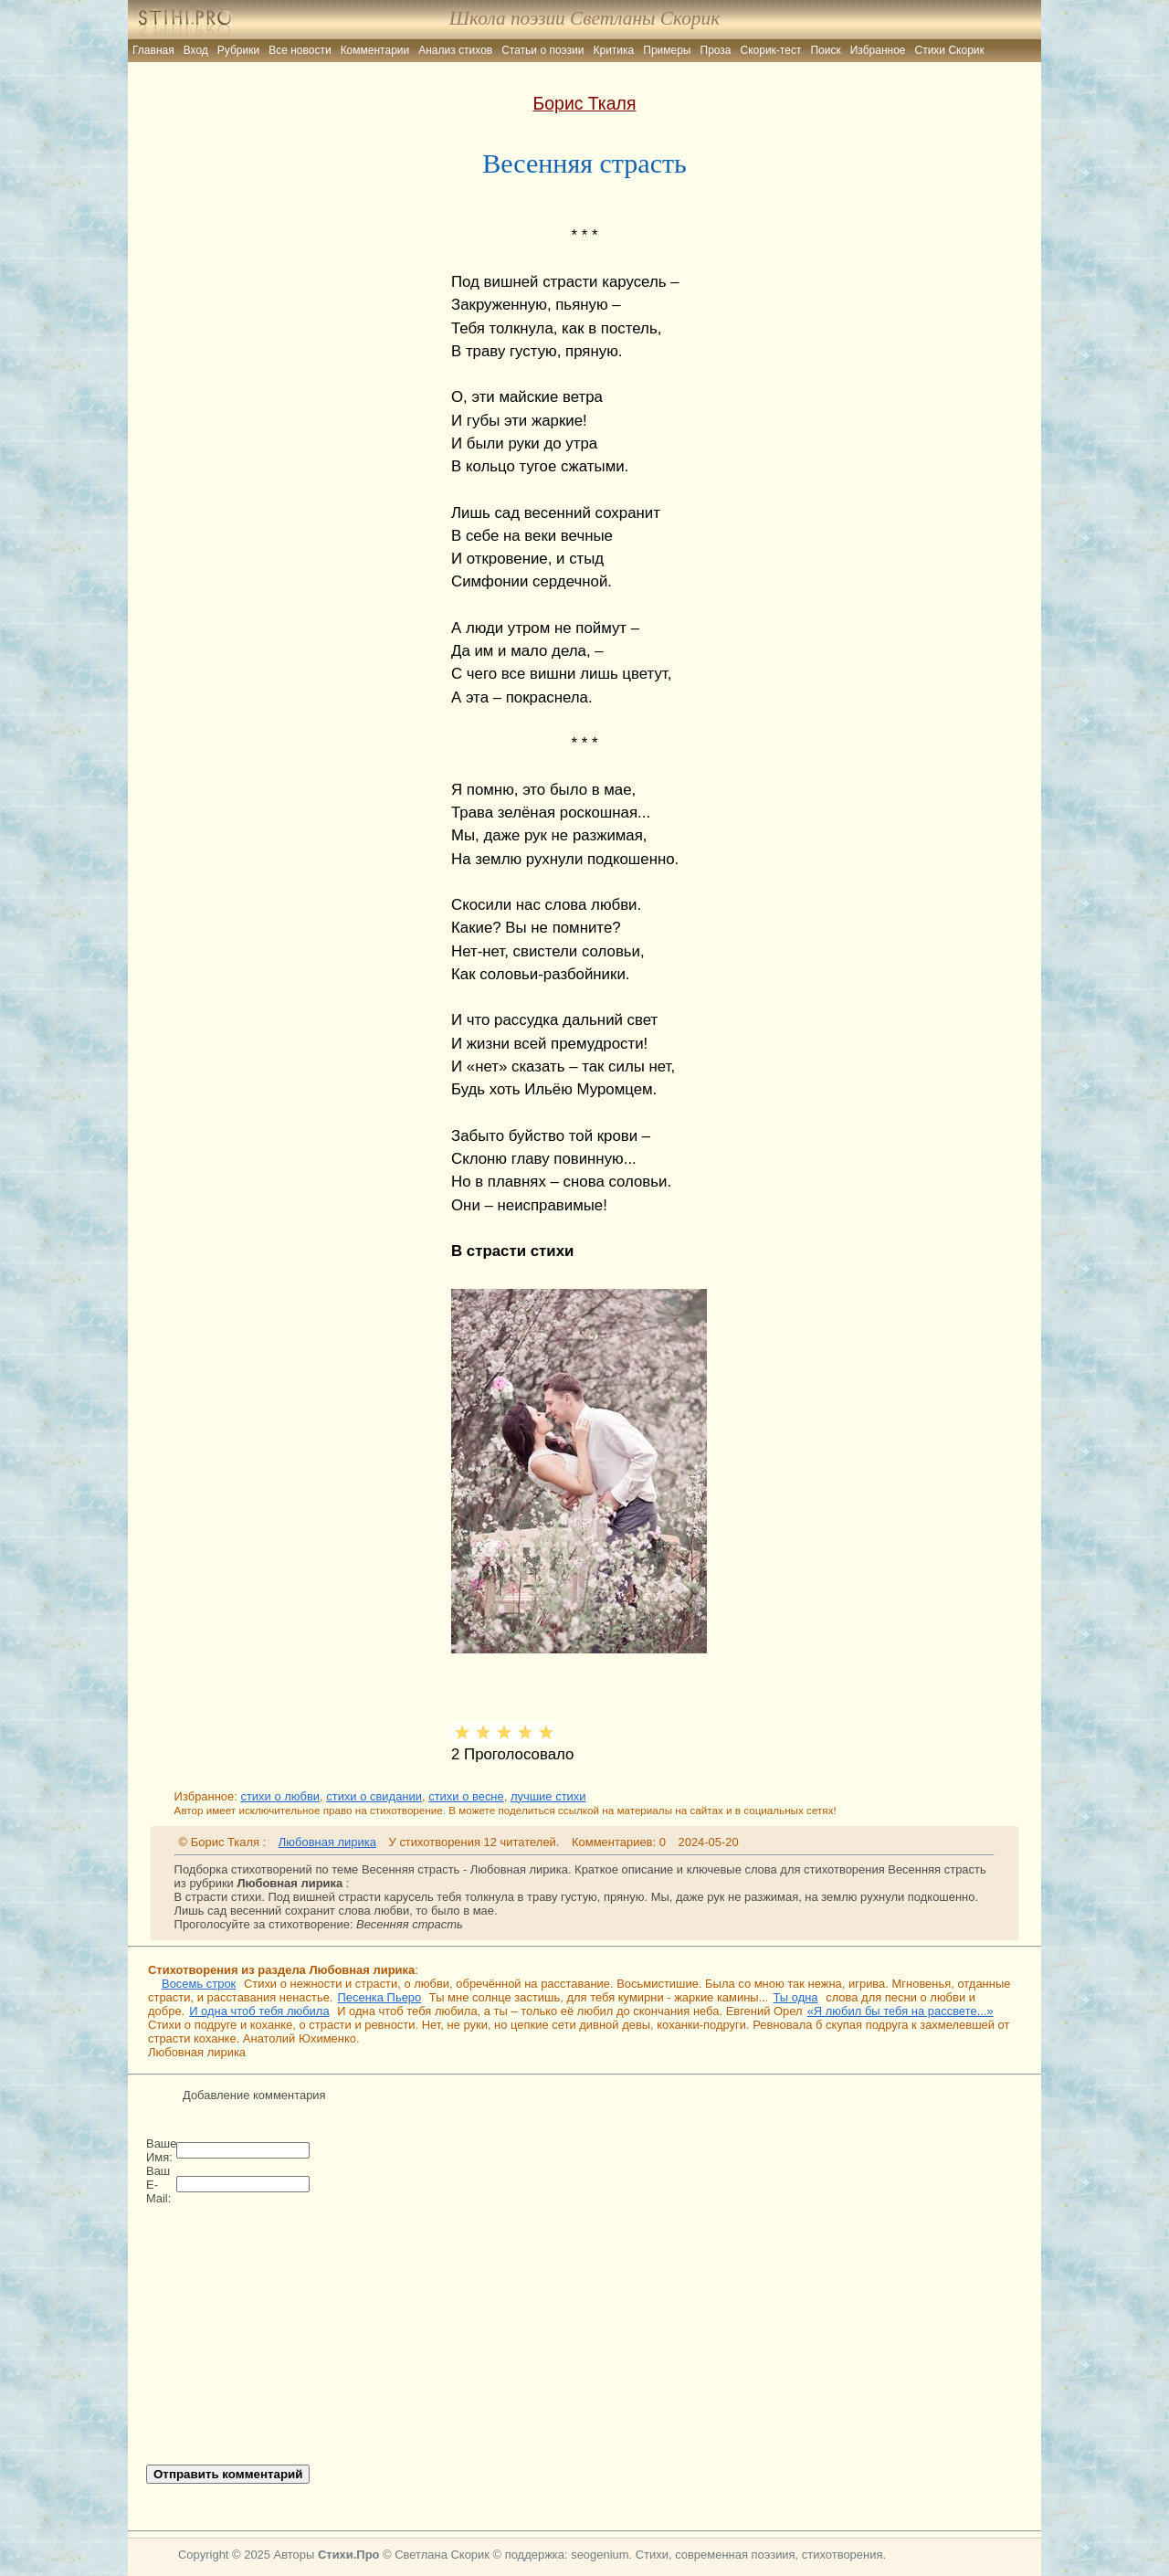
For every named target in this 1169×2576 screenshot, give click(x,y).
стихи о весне (466, 1796)
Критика (614, 50)
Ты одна (795, 1997)
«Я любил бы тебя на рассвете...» (900, 2011)
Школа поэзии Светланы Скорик (584, 18)
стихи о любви (280, 1796)
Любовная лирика (327, 1842)
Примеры (666, 50)
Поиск (825, 50)
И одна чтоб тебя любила (259, 2011)
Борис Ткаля (585, 103)
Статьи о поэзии (542, 50)
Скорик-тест (771, 50)
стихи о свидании (374, 1796)
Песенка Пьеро (379, 1997)
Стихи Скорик (950, 50)
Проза (716, 50)
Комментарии (375, 50)
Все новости (300, 50)
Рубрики (238, 50)
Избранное (878, 50)
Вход (196, 50)
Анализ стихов (455, 50)
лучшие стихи (548, 1796)
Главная (153, 50)
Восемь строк (199, 1983)
